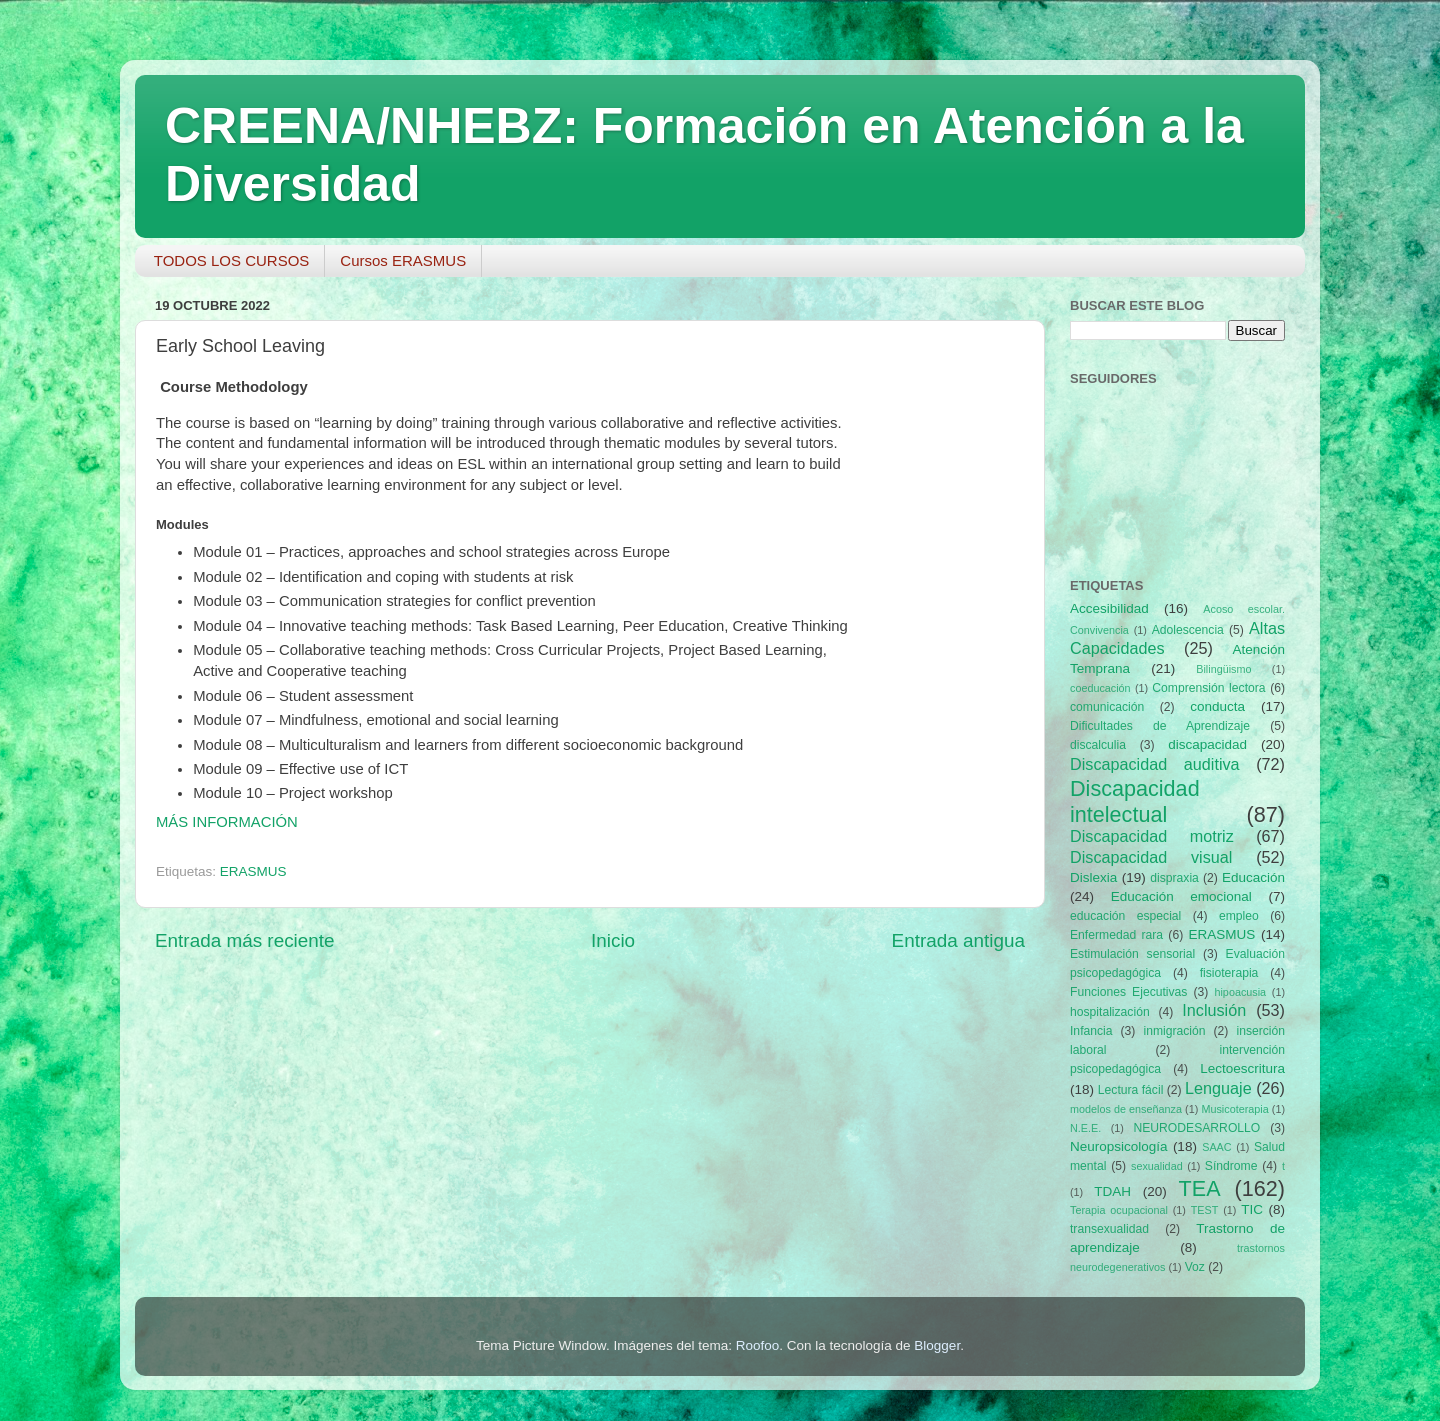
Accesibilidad (1109, 608)
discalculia (1098, 745)
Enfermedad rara (1116, 935)
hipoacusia (1240, 992)
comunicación (1107, 707)
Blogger (937, 1345)
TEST (1205, 1210)
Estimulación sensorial (1132, 954)
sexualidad (1157, 1166)
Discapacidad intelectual (1135, 801)
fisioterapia (1229, 973)
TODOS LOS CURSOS (232, 260)
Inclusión (1214, 1010)
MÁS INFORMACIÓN (227, 822)
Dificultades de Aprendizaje (1160, 726)
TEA (1200, 1188)
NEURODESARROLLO (1196, 1128)
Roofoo (758, 1345)
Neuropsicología (1119, 1146)
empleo (1239, 916)
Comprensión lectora (1208, 688)
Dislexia (1093, 877)
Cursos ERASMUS (403, 260)
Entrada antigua (958, 940)
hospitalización (1110, 1012)
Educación (1253, 877)
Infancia (1091, 1031)
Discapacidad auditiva (1155, 764)
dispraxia (1174, 878)
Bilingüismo (1223, 669)
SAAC (1216, 1147)
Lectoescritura (1242, 1068)
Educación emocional (1181, 896)
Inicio (613, 940)
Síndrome (1231, 1166)
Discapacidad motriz (1152, 836)
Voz (1195, 1267)
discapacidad (1207, 744)
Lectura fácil (1131, 1090)
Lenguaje (1218, 1088)
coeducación (1100, 688)
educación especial (1125, 916)
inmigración (1174, 1031)
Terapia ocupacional (1119, 1210)
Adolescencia (1188, 630)
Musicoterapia (1234, 1109)
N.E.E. (1085, 1128)
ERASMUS (253, 871)
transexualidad (1109, 1229)
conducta (1217, 706)
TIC (1252, 1209)
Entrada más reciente (245, 940)
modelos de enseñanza (1126, 1109)
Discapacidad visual (1151, 857)
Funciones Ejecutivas (1128, 992)
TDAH (1112, 1191)
